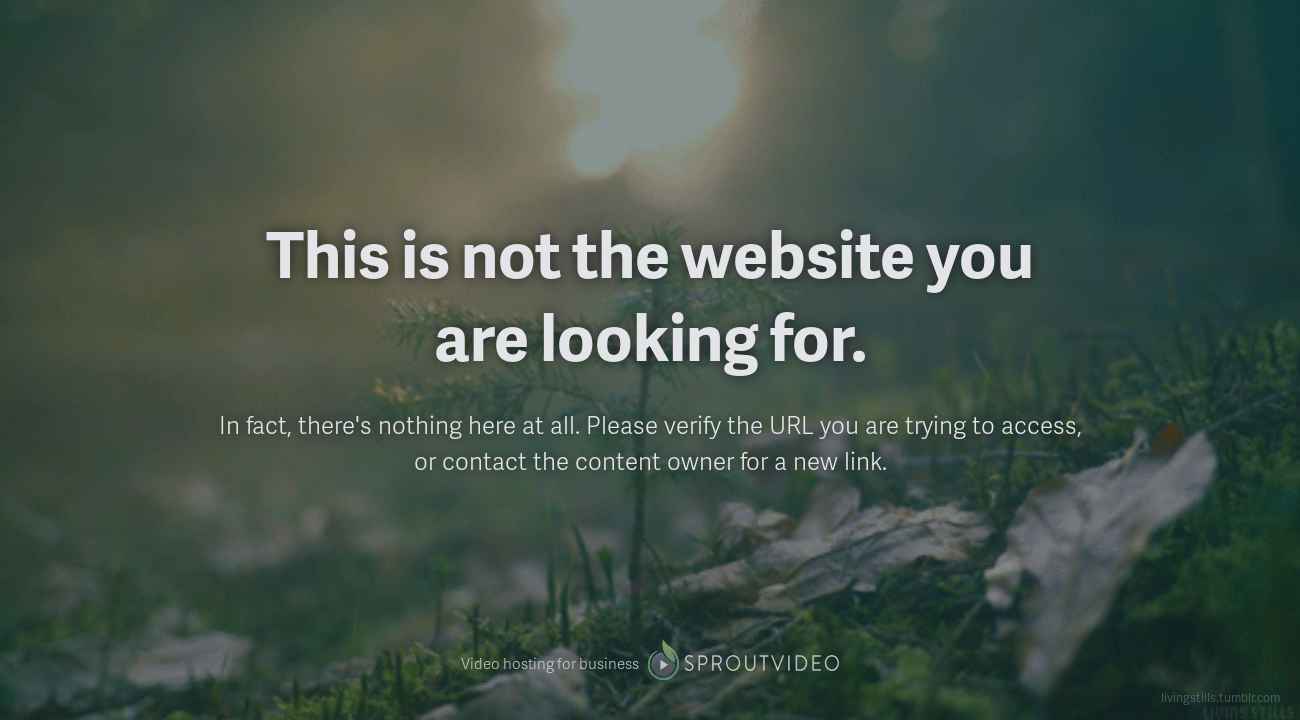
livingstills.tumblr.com (1220, 697)
